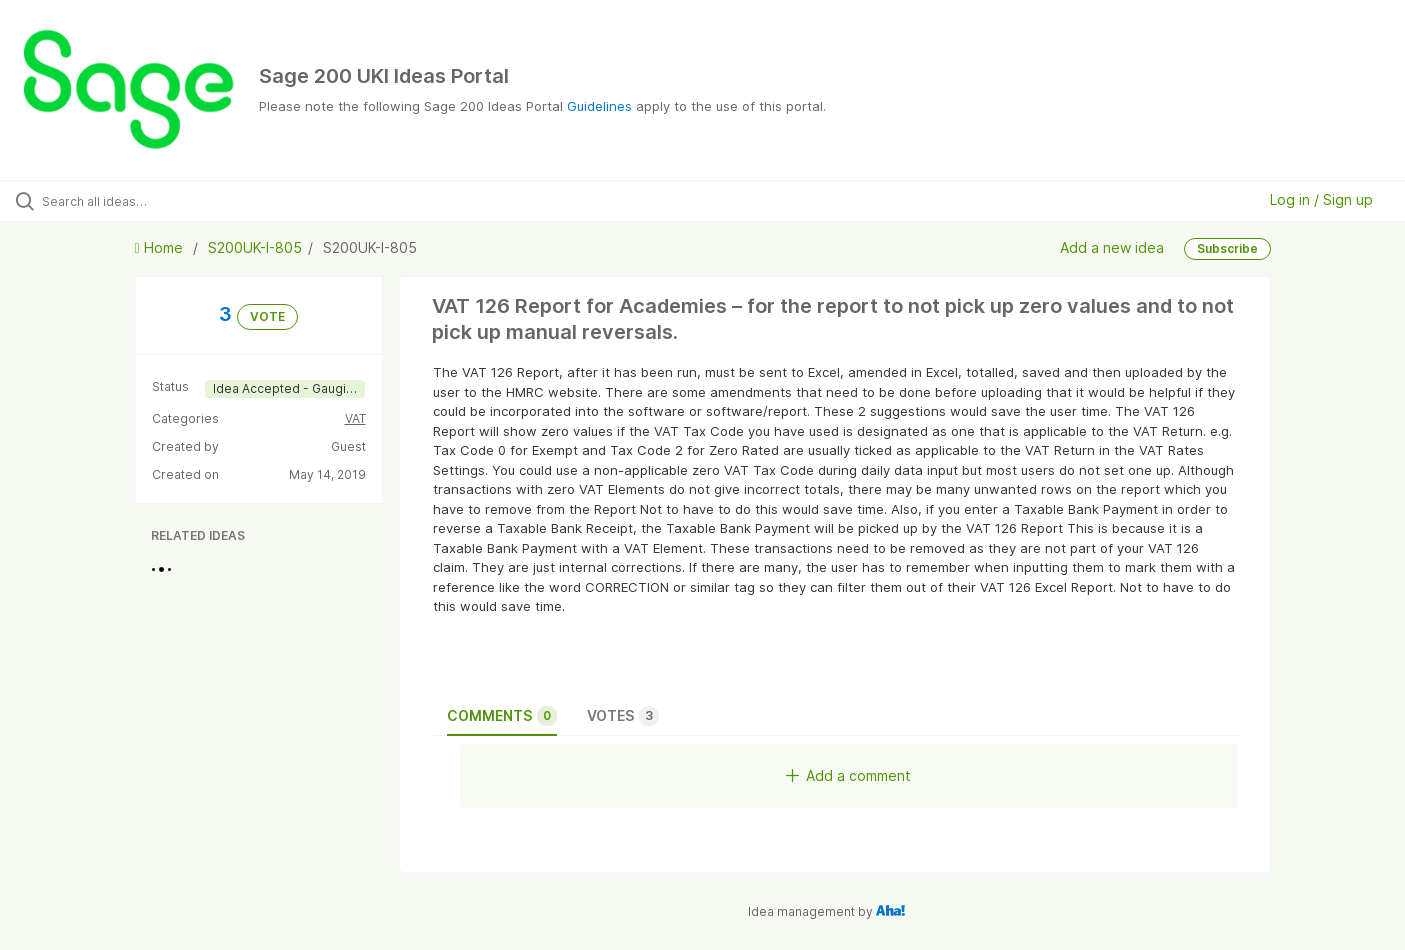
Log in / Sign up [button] (1321, 199)
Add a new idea (1112, 247)
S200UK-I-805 (255, 247)
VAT (355, 418)
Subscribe (1227, 248)
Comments (502, 716)
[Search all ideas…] (165, 201)
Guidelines (599, 106)
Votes (623, 716)
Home (161, 247)
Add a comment (848, 775)
